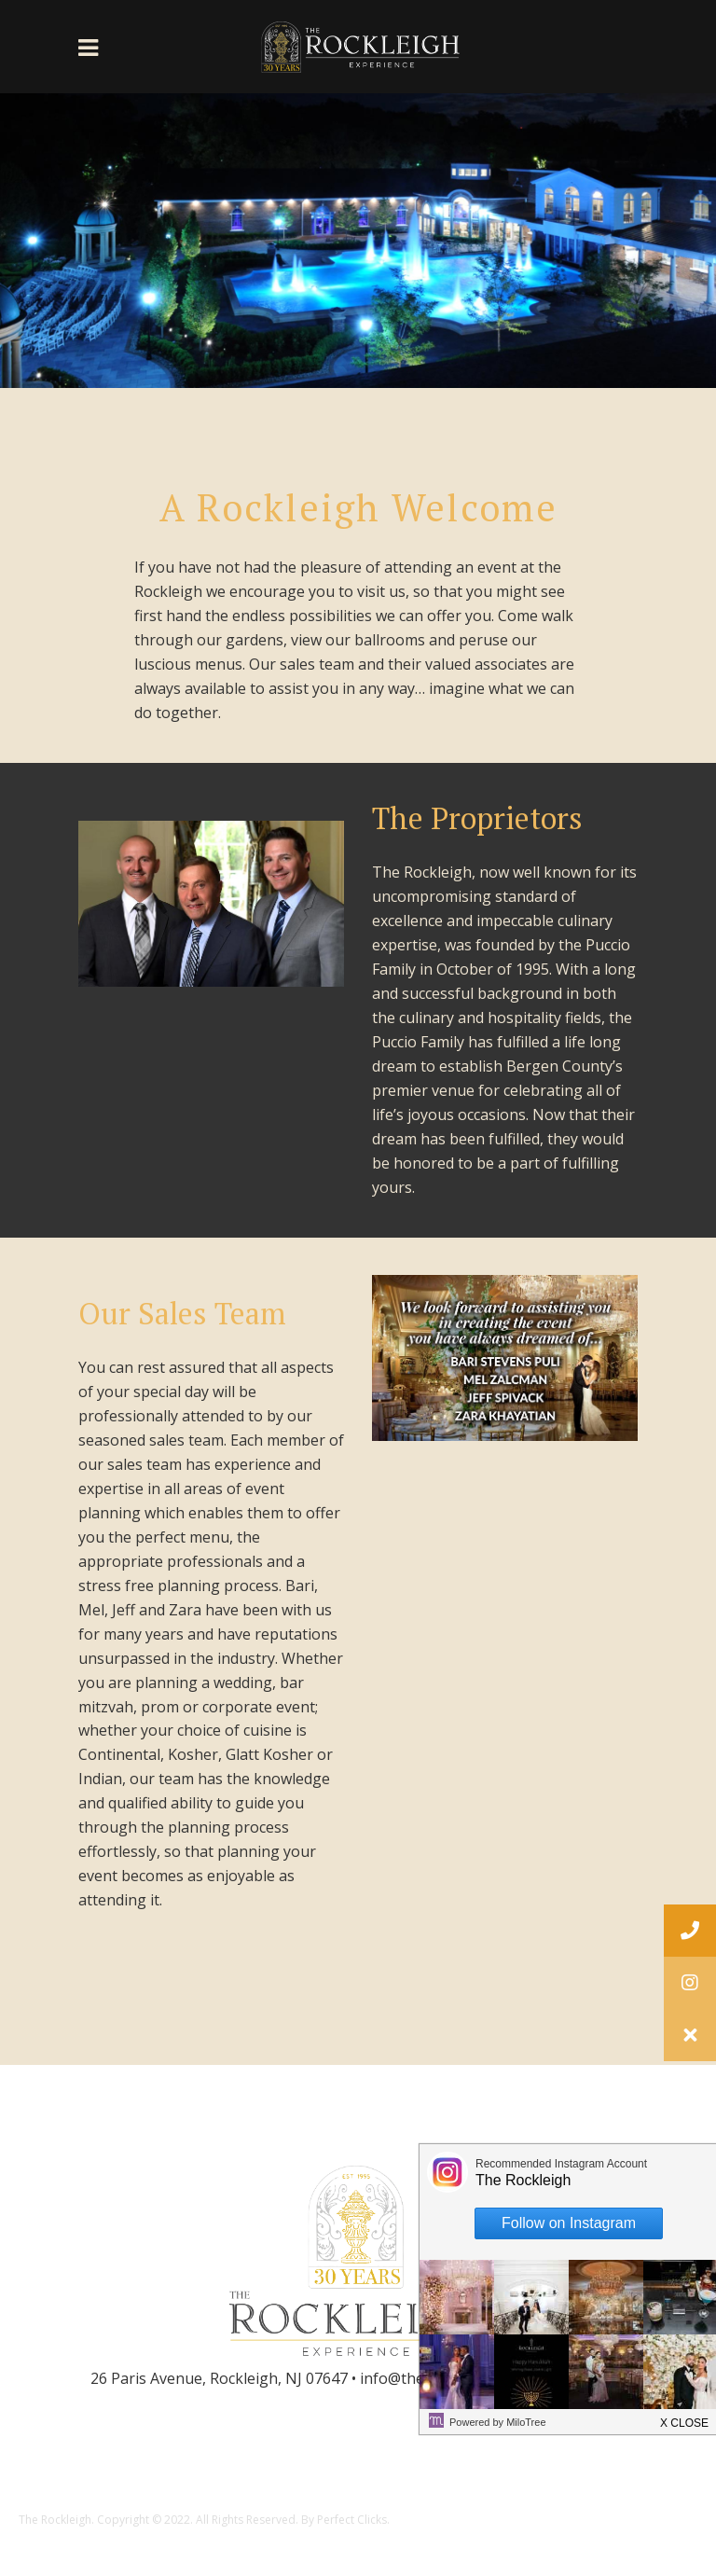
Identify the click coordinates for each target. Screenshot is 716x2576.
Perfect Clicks (352, 2520)
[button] (690, 2035)
